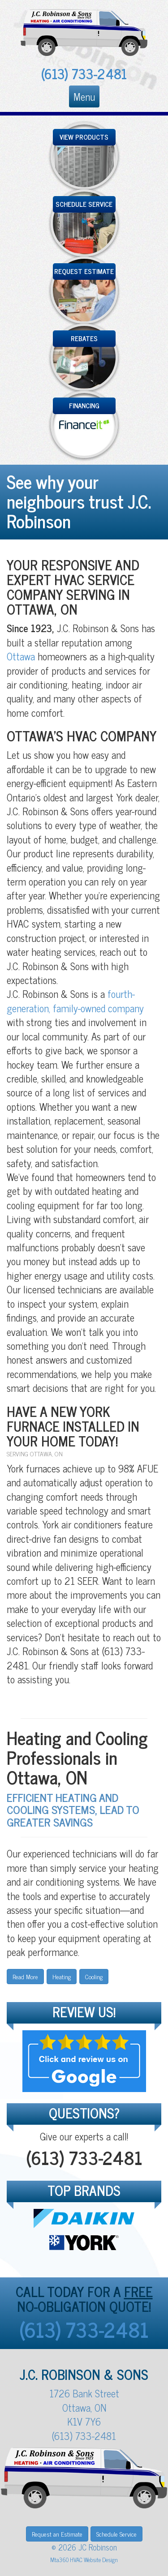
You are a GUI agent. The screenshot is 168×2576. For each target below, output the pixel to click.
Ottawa (21, 656)
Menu (84, 96)
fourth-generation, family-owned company (75, 1000)
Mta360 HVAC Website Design (84, 2559)
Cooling (94, 1976)
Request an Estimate (57, 2534)
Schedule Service (116, 2534)
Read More (25, 1976)
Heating (61, 1976)
